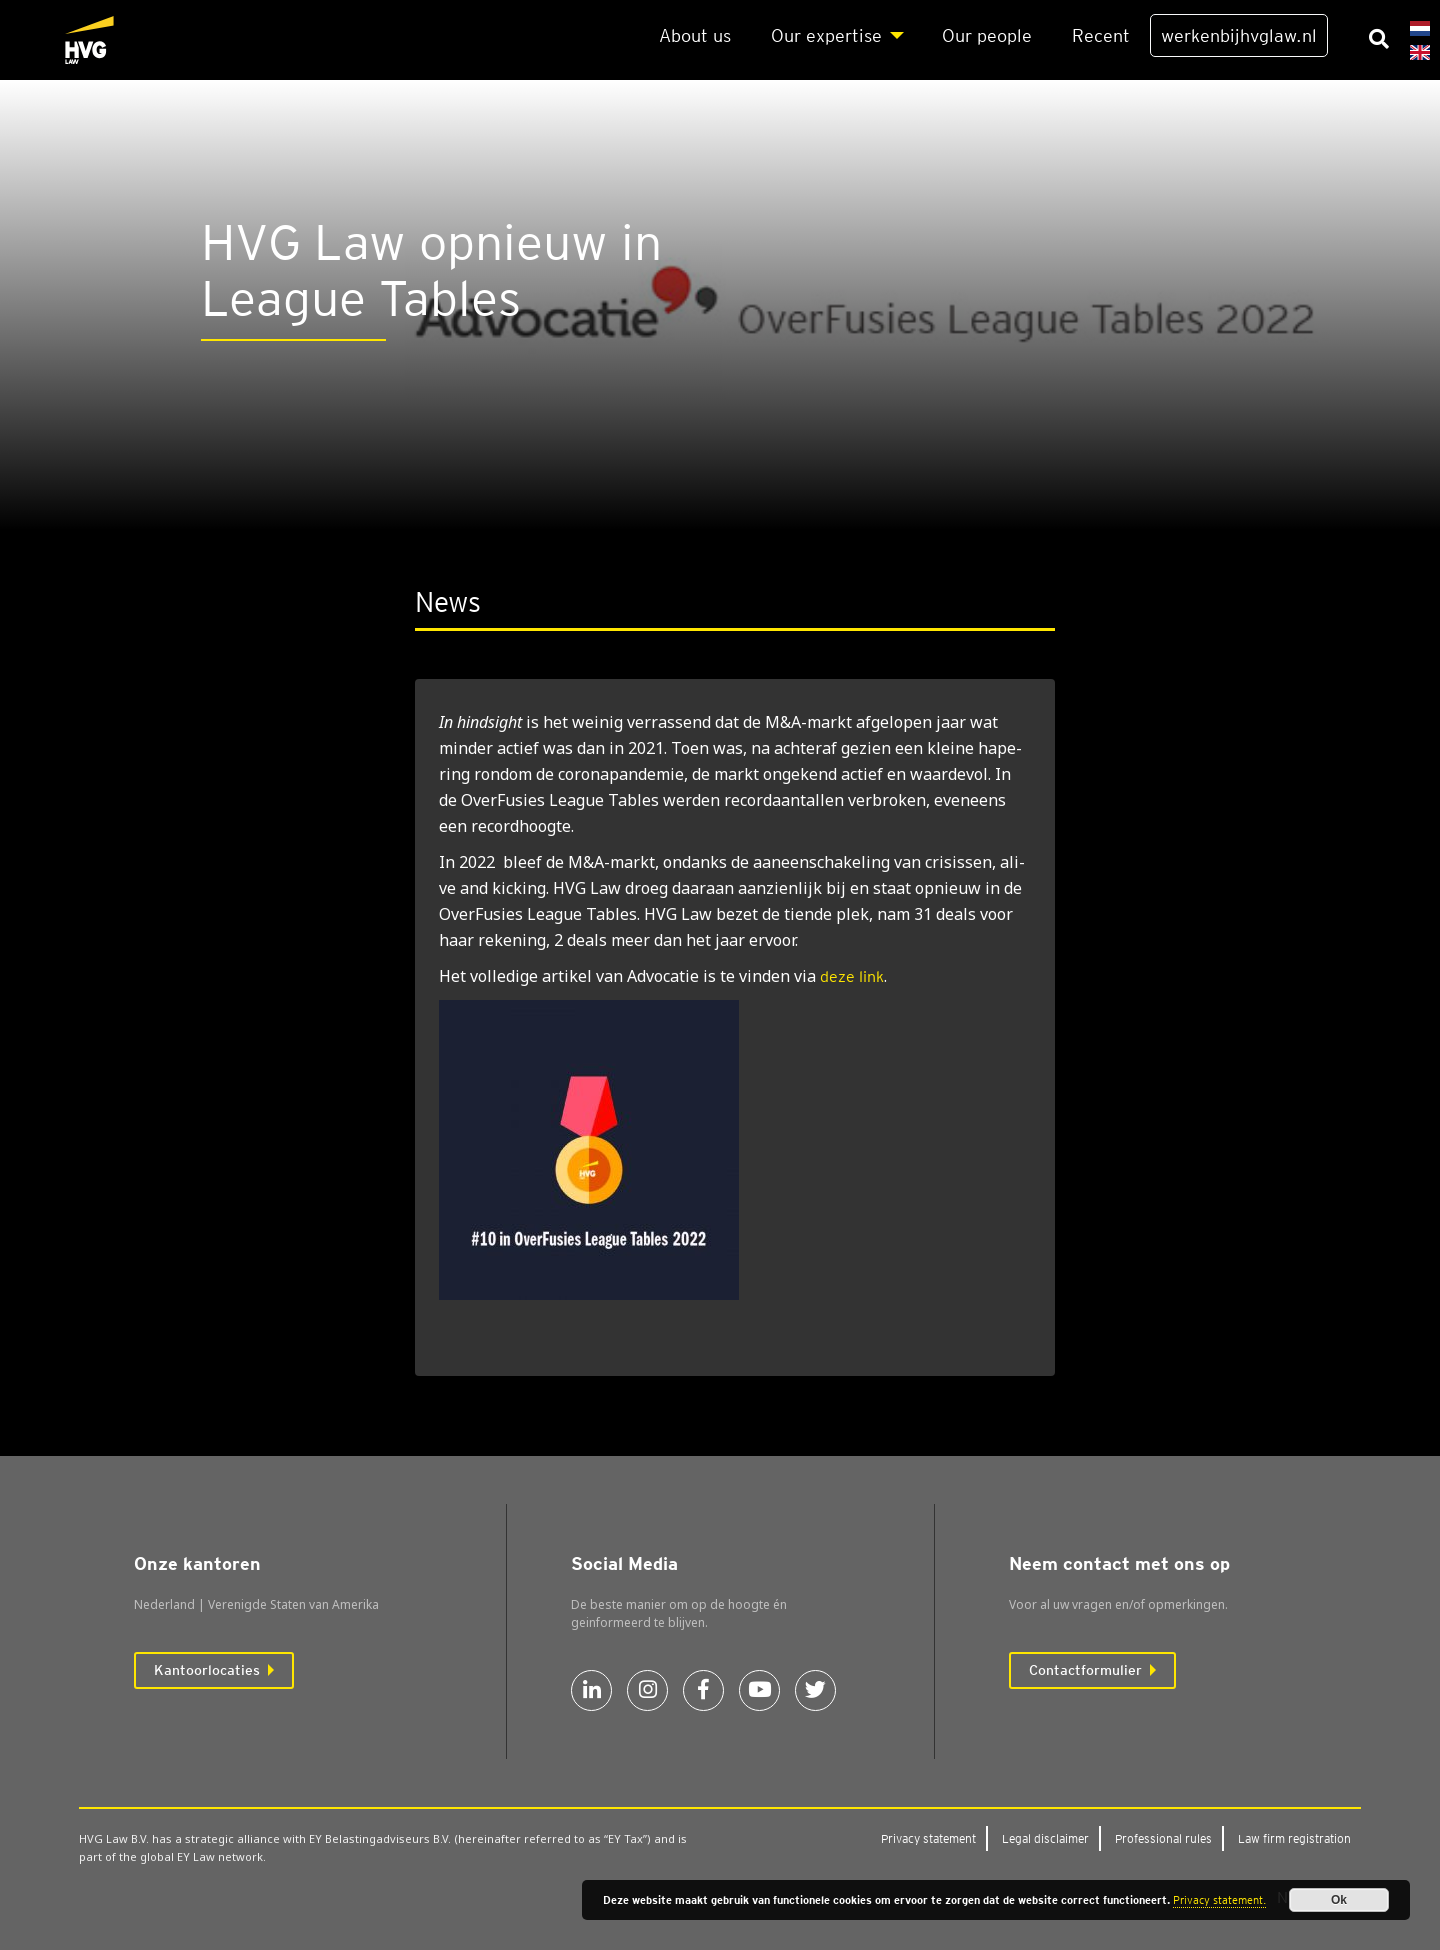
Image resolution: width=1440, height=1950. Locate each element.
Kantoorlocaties (207, 1670)
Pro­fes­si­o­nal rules (1163, 1838)
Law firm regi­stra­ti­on (1294, 1838)
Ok (1339, 1900)
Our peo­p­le (987, 35)
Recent (1101, 35)
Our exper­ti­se (826, 35)
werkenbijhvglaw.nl (1239, 35)
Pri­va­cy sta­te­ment (928, 1838)
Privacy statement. (1219, 1900)
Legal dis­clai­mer (1045, 1838)
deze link (852, 976)
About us (695, 35)
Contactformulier (1085, 1670)
